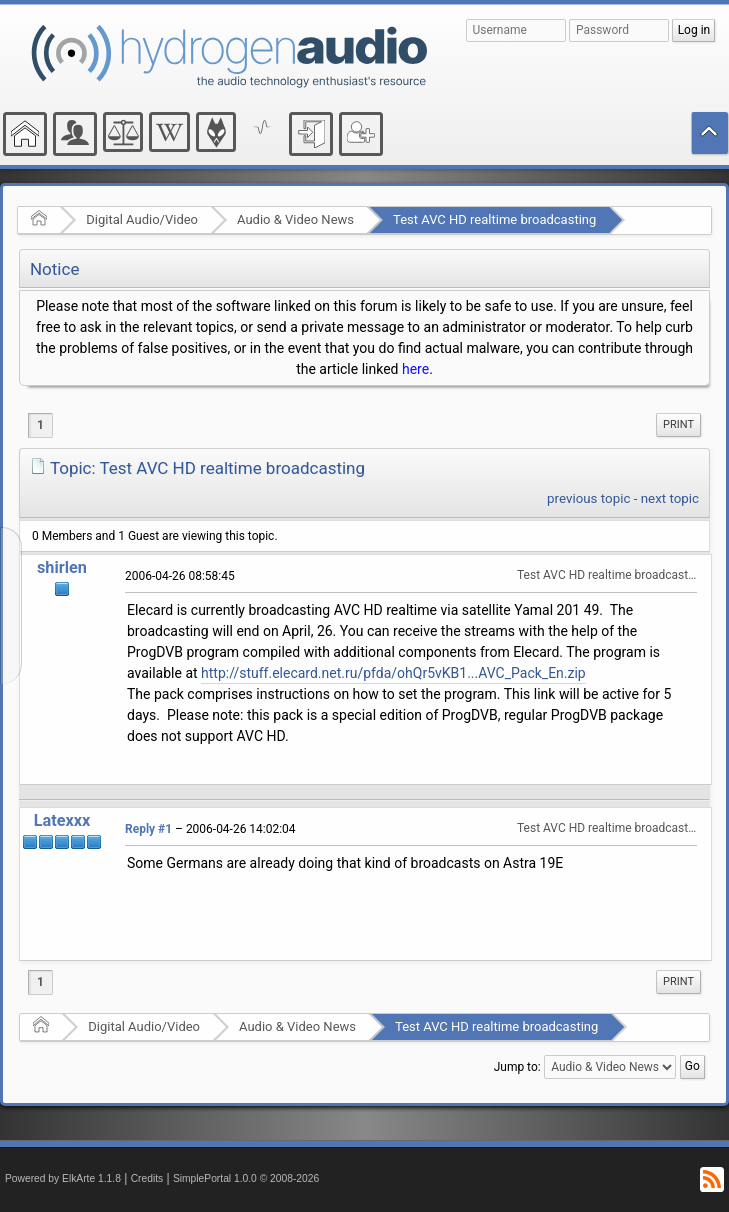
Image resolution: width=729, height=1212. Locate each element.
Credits (147, 1178)
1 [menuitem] (40, 425)
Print (678, 424)
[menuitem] (678, 425)
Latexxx (62, 820)
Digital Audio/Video (142, 219)
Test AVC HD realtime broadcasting (494, 219)
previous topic (588, 498)
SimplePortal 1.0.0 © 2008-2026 (246, 1178)
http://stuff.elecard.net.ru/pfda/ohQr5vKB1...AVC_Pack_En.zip (393, 673)
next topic (670, 498)
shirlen (62, 567)
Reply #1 (148, 829)
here (415, 369)
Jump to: (517, 1067)
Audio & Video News (295, 219)
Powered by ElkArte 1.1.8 (63, 1178)
